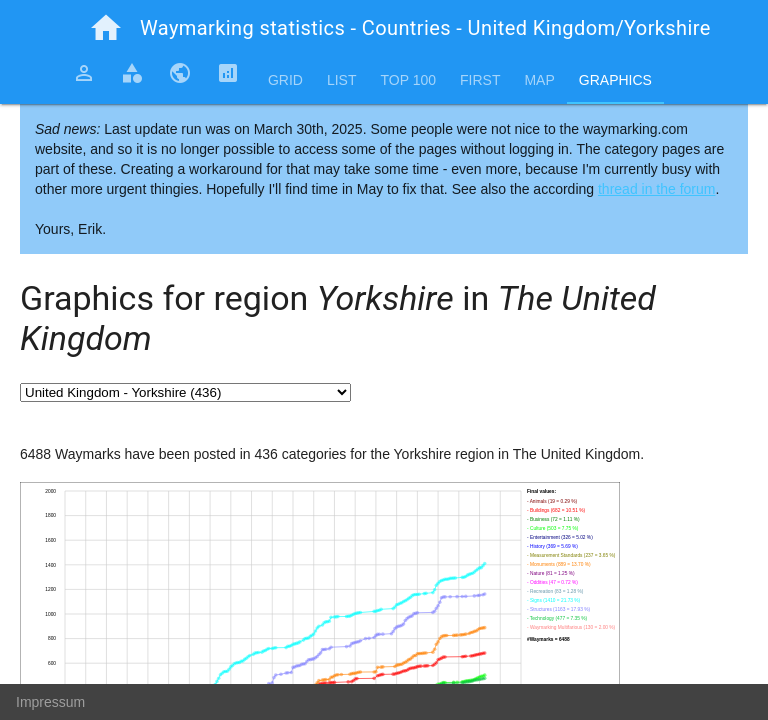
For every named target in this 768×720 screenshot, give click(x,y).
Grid (285, 80)
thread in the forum (657, 189)
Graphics (615, 80)
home (106, 28)
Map (539, 80)
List (342, 80)
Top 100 (408, 80)
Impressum (50, 702)
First (480, 80)
